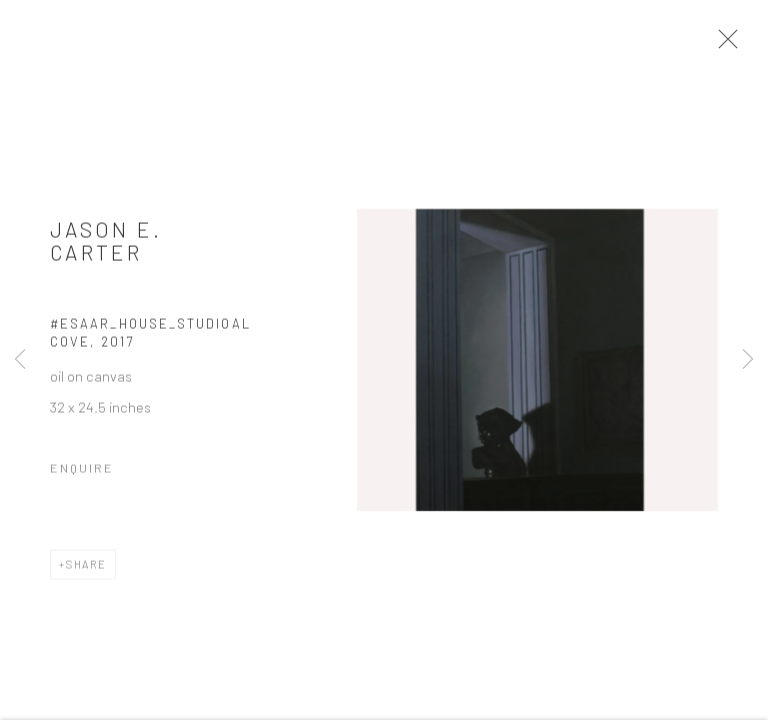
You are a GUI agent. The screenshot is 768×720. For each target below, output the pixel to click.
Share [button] (86, 567)
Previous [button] (20, 360)
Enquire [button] (82, 471)
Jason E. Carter (106, 244)
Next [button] (748, 360)
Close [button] (724, 45)
